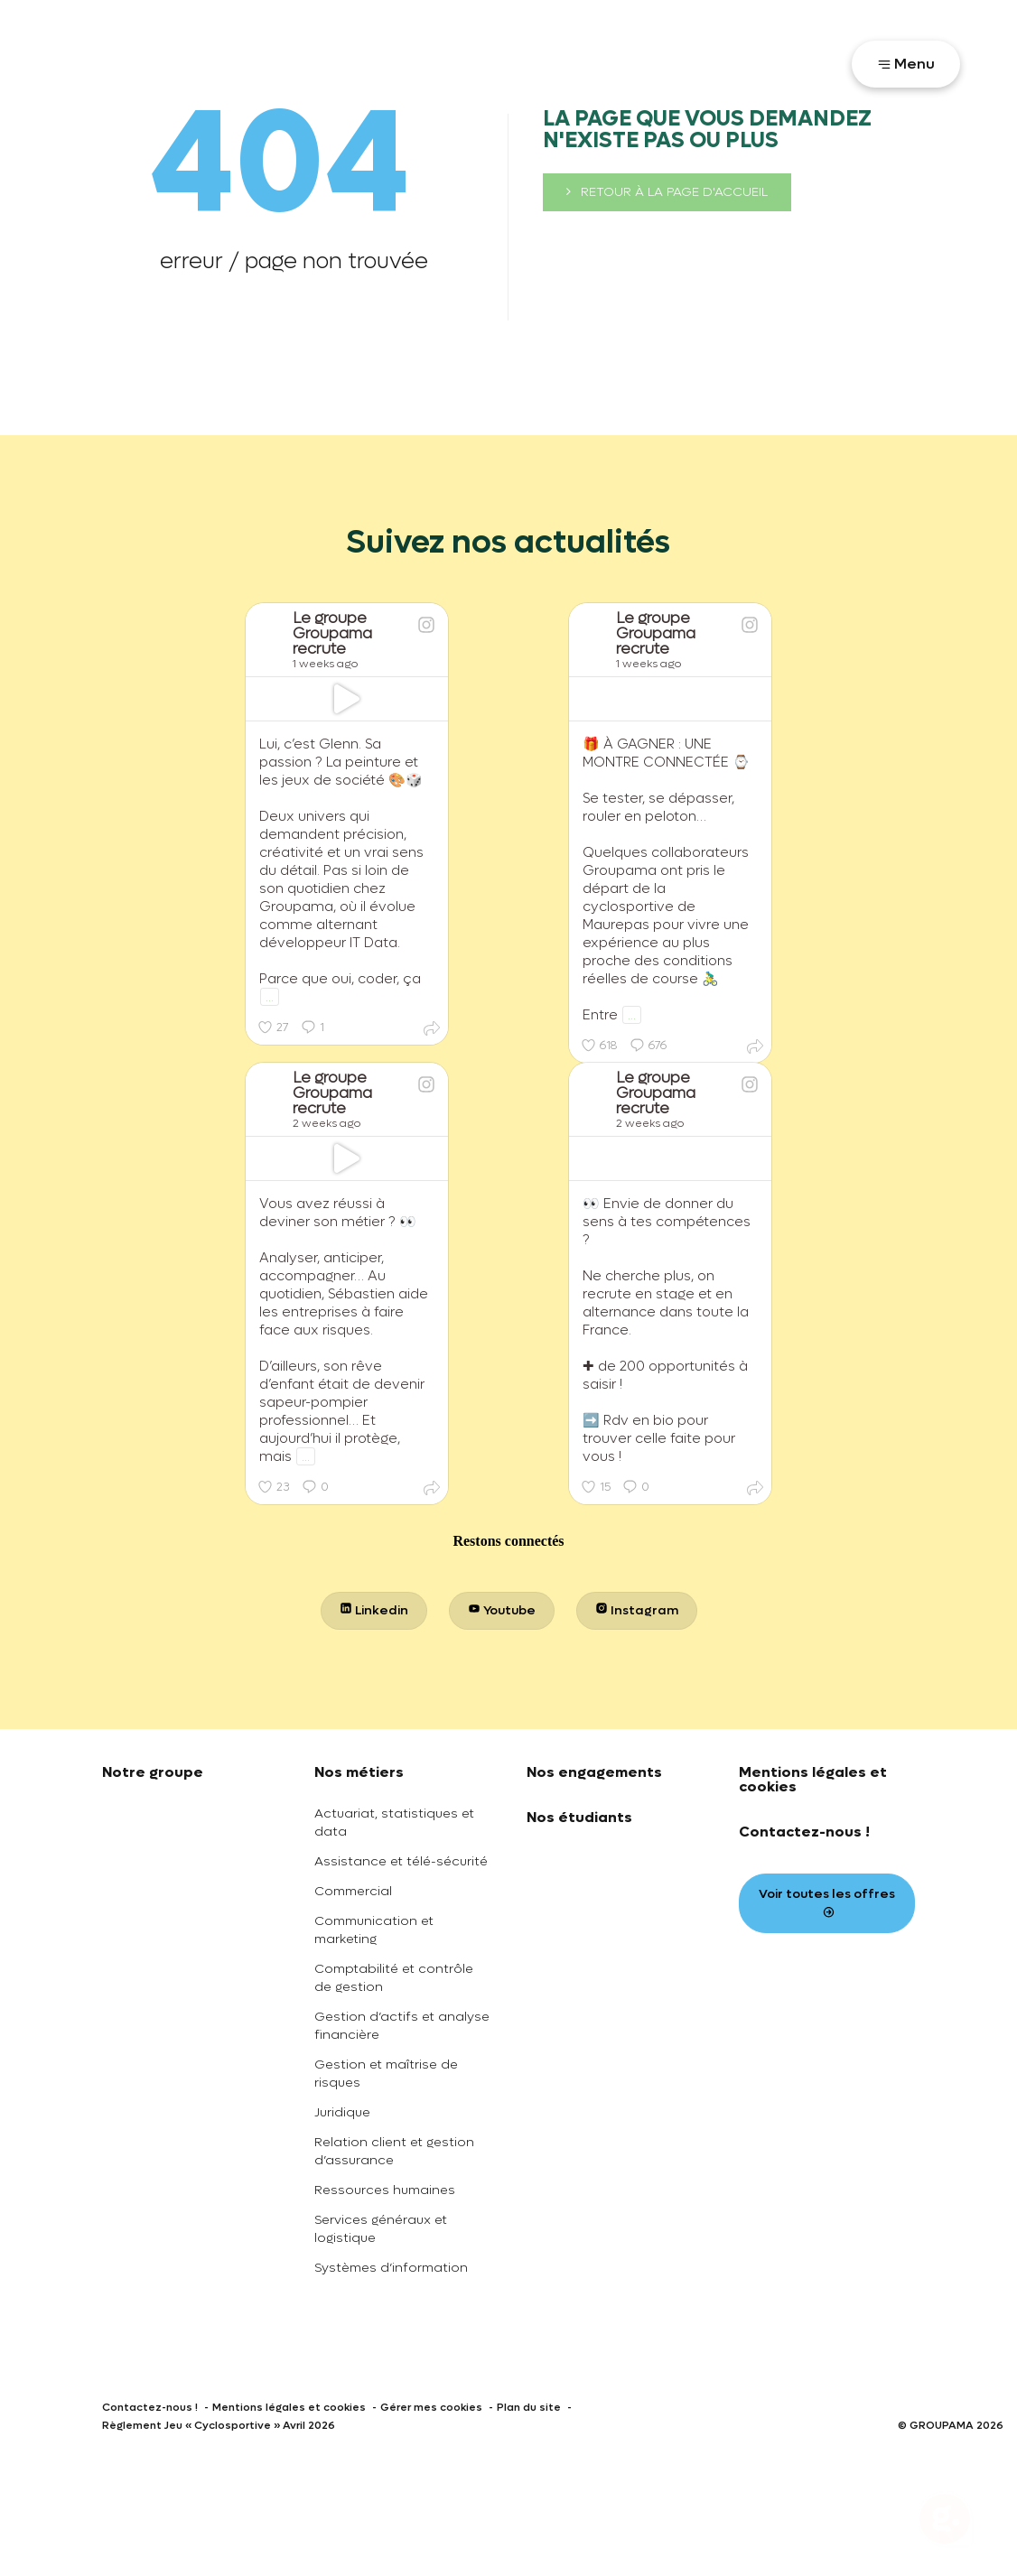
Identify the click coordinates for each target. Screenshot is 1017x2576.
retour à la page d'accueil (667, 191)
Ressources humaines (384, 2190)
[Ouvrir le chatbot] (944, 2522)
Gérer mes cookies (431, 2407)
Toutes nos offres (547, 62)
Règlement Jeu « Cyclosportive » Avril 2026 (218, 2425)
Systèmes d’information (391, 2267)
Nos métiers (359, 1771)
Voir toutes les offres (827, 1902)
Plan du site (529, 2407)
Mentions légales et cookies (813, 1779)
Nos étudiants (579, 1817)
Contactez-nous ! (804, 1831)
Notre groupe (152, 1771)
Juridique (342, 2112)
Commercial (353, 1891)
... (270, 997)
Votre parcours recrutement (732, 62)
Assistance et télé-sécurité (401, 1861)
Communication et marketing (374, 1930)
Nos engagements (594, 1771)
